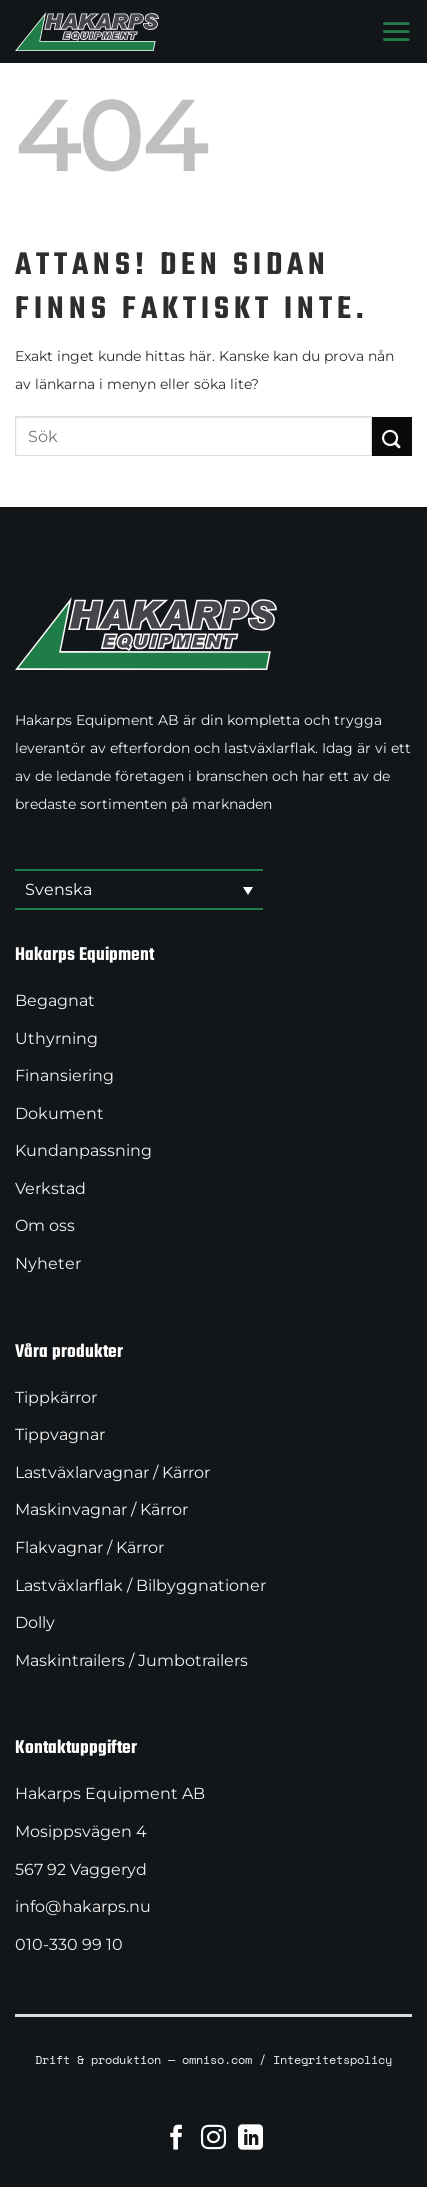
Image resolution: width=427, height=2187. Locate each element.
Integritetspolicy (332, 2059)
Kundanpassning (83, 1150)
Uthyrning (56, 1038)
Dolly (35, 1622)
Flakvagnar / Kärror (89, 1547)
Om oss (45, 1225)
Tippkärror (56, 1397)
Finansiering (64, 1075)
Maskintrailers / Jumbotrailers (131, 1660)
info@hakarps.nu (83, 1906)
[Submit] (392, 436)
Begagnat (55, 1000)
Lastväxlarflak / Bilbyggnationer (140, 1585)
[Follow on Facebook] (176, 2137)
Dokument (59, 1113)
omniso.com (217, 2059)
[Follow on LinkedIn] (250, 2137)
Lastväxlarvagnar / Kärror (112, 1472)
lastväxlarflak (269, 748)
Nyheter (48, 1263)
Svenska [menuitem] (58, 889)
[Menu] (396, 31)
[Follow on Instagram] (213, 2137)
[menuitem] (139, 890)
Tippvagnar (60, 1434)
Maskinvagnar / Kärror (101, 1509)
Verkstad (50, 1188)
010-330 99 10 (69, 1944)
